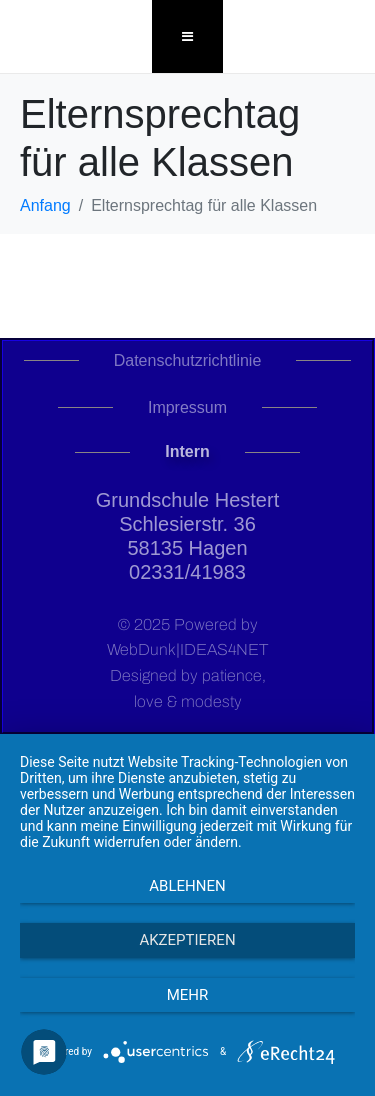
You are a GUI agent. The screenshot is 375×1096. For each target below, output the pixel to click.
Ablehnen (187, 886)
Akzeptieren (187, 940)
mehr (188, 995)
